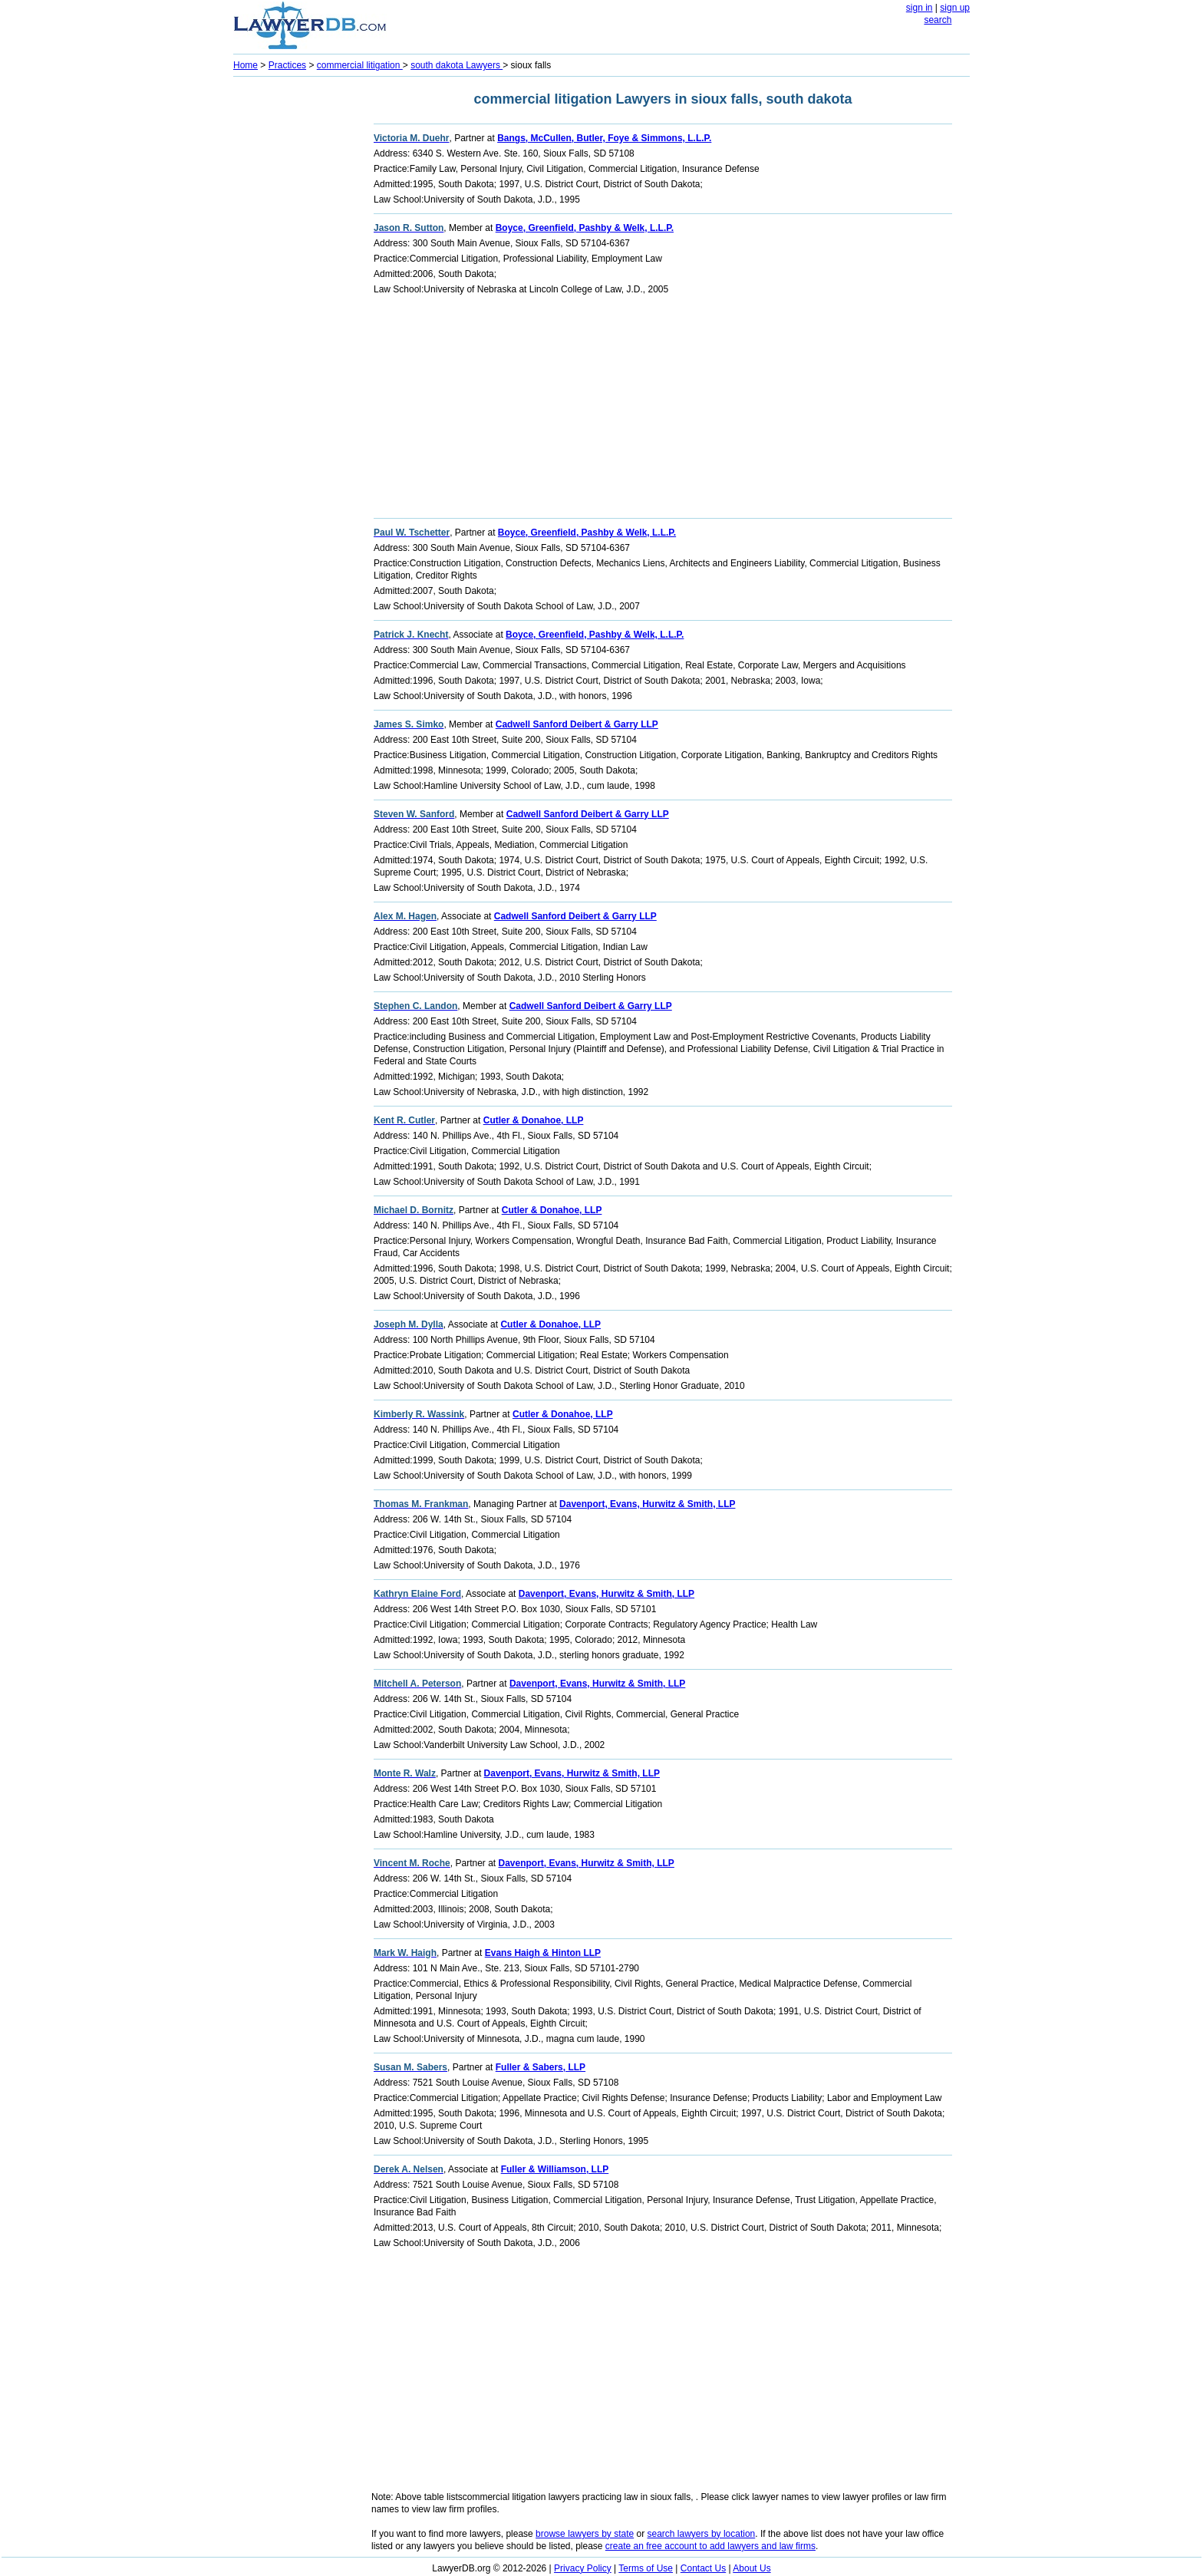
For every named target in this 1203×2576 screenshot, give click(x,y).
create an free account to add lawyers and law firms (710, 2546)
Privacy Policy (582, 2568)
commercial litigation (360, 65)
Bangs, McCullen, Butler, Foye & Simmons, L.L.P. (604, 138)
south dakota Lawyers (456, 65)
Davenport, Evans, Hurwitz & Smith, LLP (647, 1504)
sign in (919, 7)
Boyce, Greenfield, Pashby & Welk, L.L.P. (585, 228)
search (937, 20)
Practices (287, 65)
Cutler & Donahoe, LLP (533, 1120)
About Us (751, 2568)
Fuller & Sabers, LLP (540, 2067)
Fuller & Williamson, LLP (555, 2169)
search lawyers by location (702, 2533)
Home (245, 65)
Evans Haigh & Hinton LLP (543, 1953)
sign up (955, 7)
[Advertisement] (294, 311)
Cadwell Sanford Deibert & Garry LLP (577, 724)
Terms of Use (645, 2568)
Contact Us (703, 2568)
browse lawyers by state (585, 2533)
